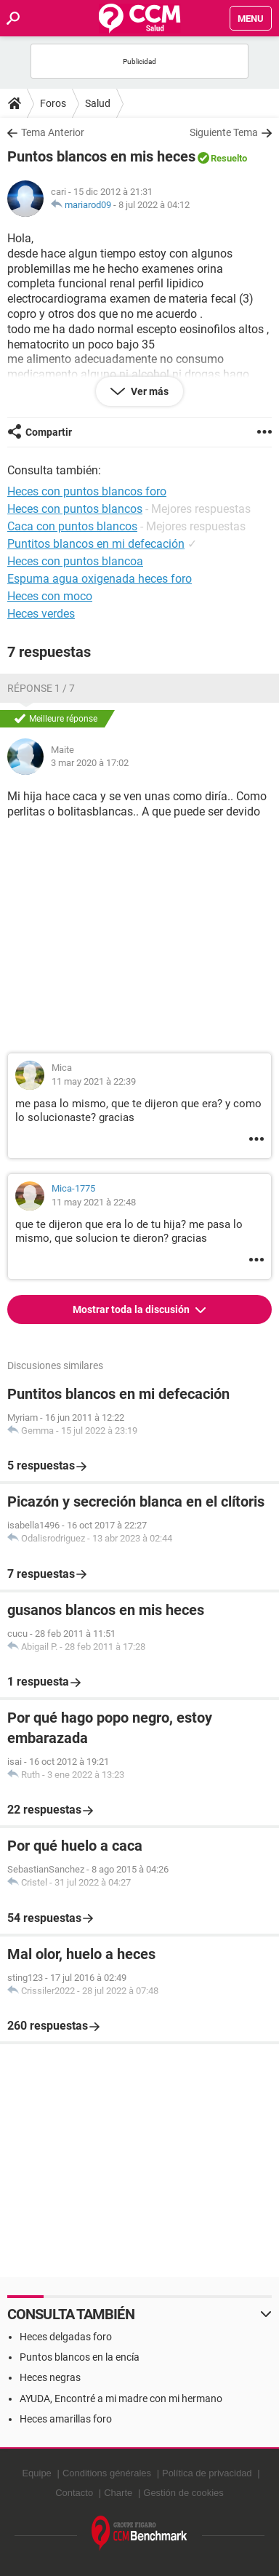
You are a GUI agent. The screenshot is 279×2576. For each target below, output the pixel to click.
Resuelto (229, 158)
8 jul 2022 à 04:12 (154, 204)
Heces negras (50, 2377)
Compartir (48, 432)
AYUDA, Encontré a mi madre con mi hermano (121, 2398)
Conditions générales (106, 2473)
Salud (97, 103)
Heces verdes (41, 614)
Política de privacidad (207, 2473)
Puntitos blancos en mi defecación (96, 544)
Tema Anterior (52, 132)
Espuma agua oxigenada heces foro (99, 579)
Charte (118, 2492)
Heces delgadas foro (66, 2336)
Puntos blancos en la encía (80, 2357)
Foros (53, 103)
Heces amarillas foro (66, 2419)
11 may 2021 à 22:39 (94, 1081)
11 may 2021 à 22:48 (94, 1202)
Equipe (36, 2473)
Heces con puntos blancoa (75, 561)
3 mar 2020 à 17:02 (90, 762)
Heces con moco (49, 596)
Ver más (149, 391)
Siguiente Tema (224, 132)
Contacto (74, 2492)
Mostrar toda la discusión (132, 1309)
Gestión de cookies (183, 2492)
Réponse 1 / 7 (41, 688)
